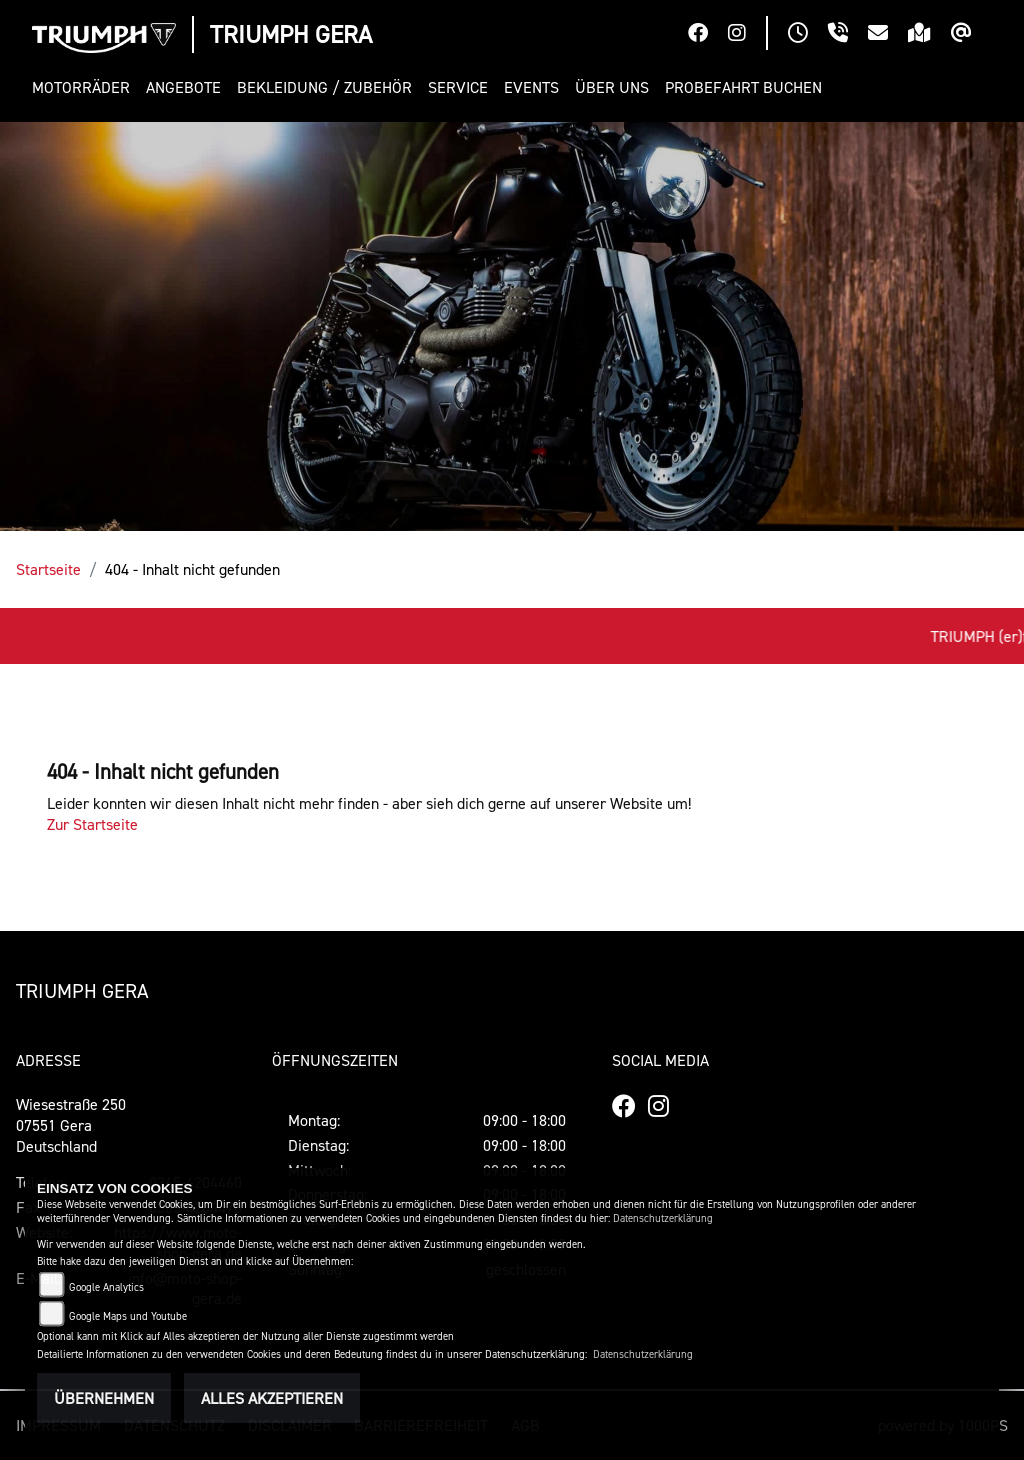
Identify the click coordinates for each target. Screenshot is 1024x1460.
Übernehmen (104, 1398)
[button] (85, 87)
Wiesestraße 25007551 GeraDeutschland (71, 1125)
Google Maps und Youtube (128, 1316)
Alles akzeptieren (272, 1398)
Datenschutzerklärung (663, 1218)
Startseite (48, 569)
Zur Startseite (92, 824)
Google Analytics (106, 1287)
